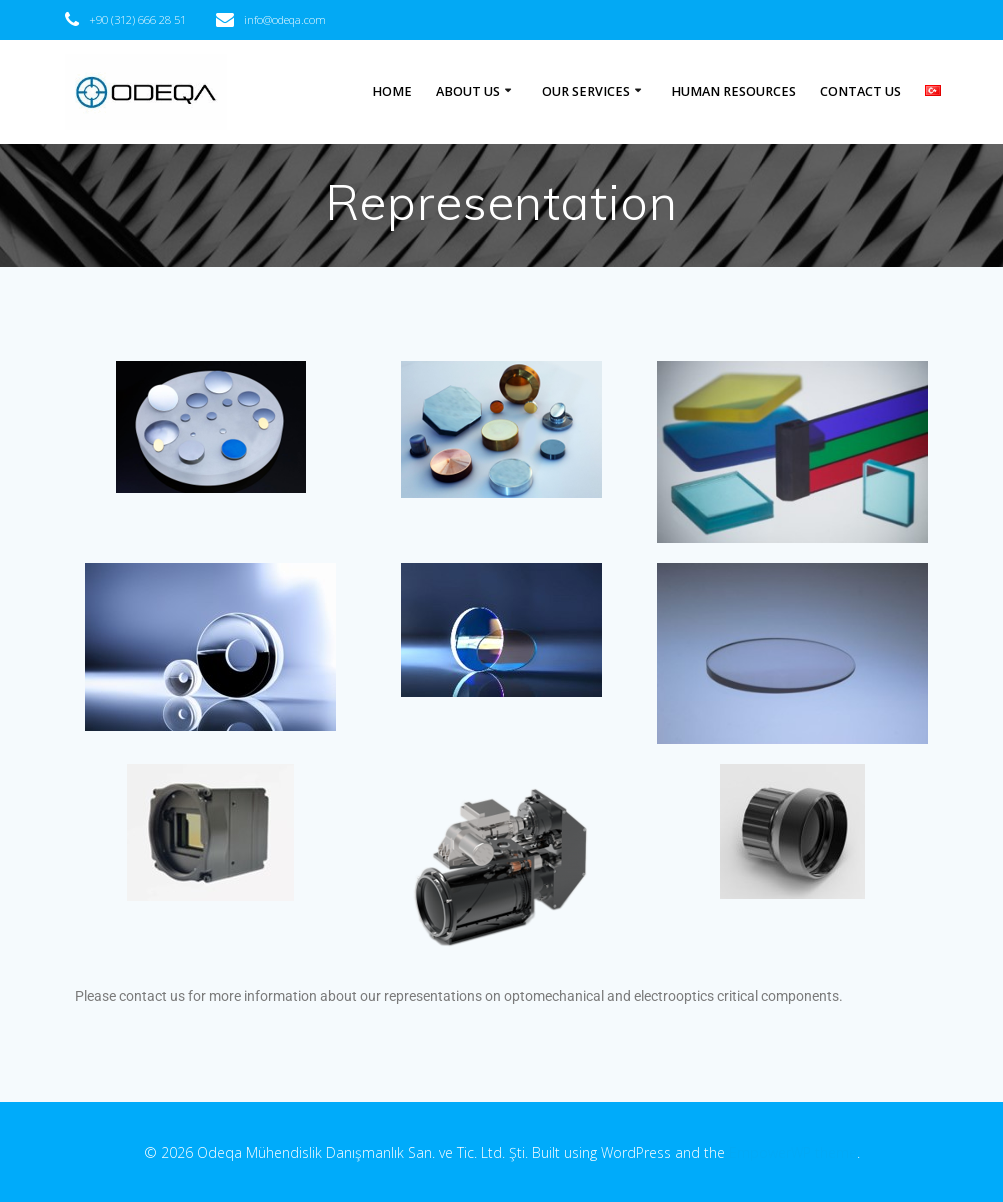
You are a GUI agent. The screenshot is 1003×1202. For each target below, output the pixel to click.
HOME (392, 91)
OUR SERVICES (586, 91)
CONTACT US (860, 91)
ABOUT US (468, 91)
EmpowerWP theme (793, 1152)
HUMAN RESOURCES (733, 91)
